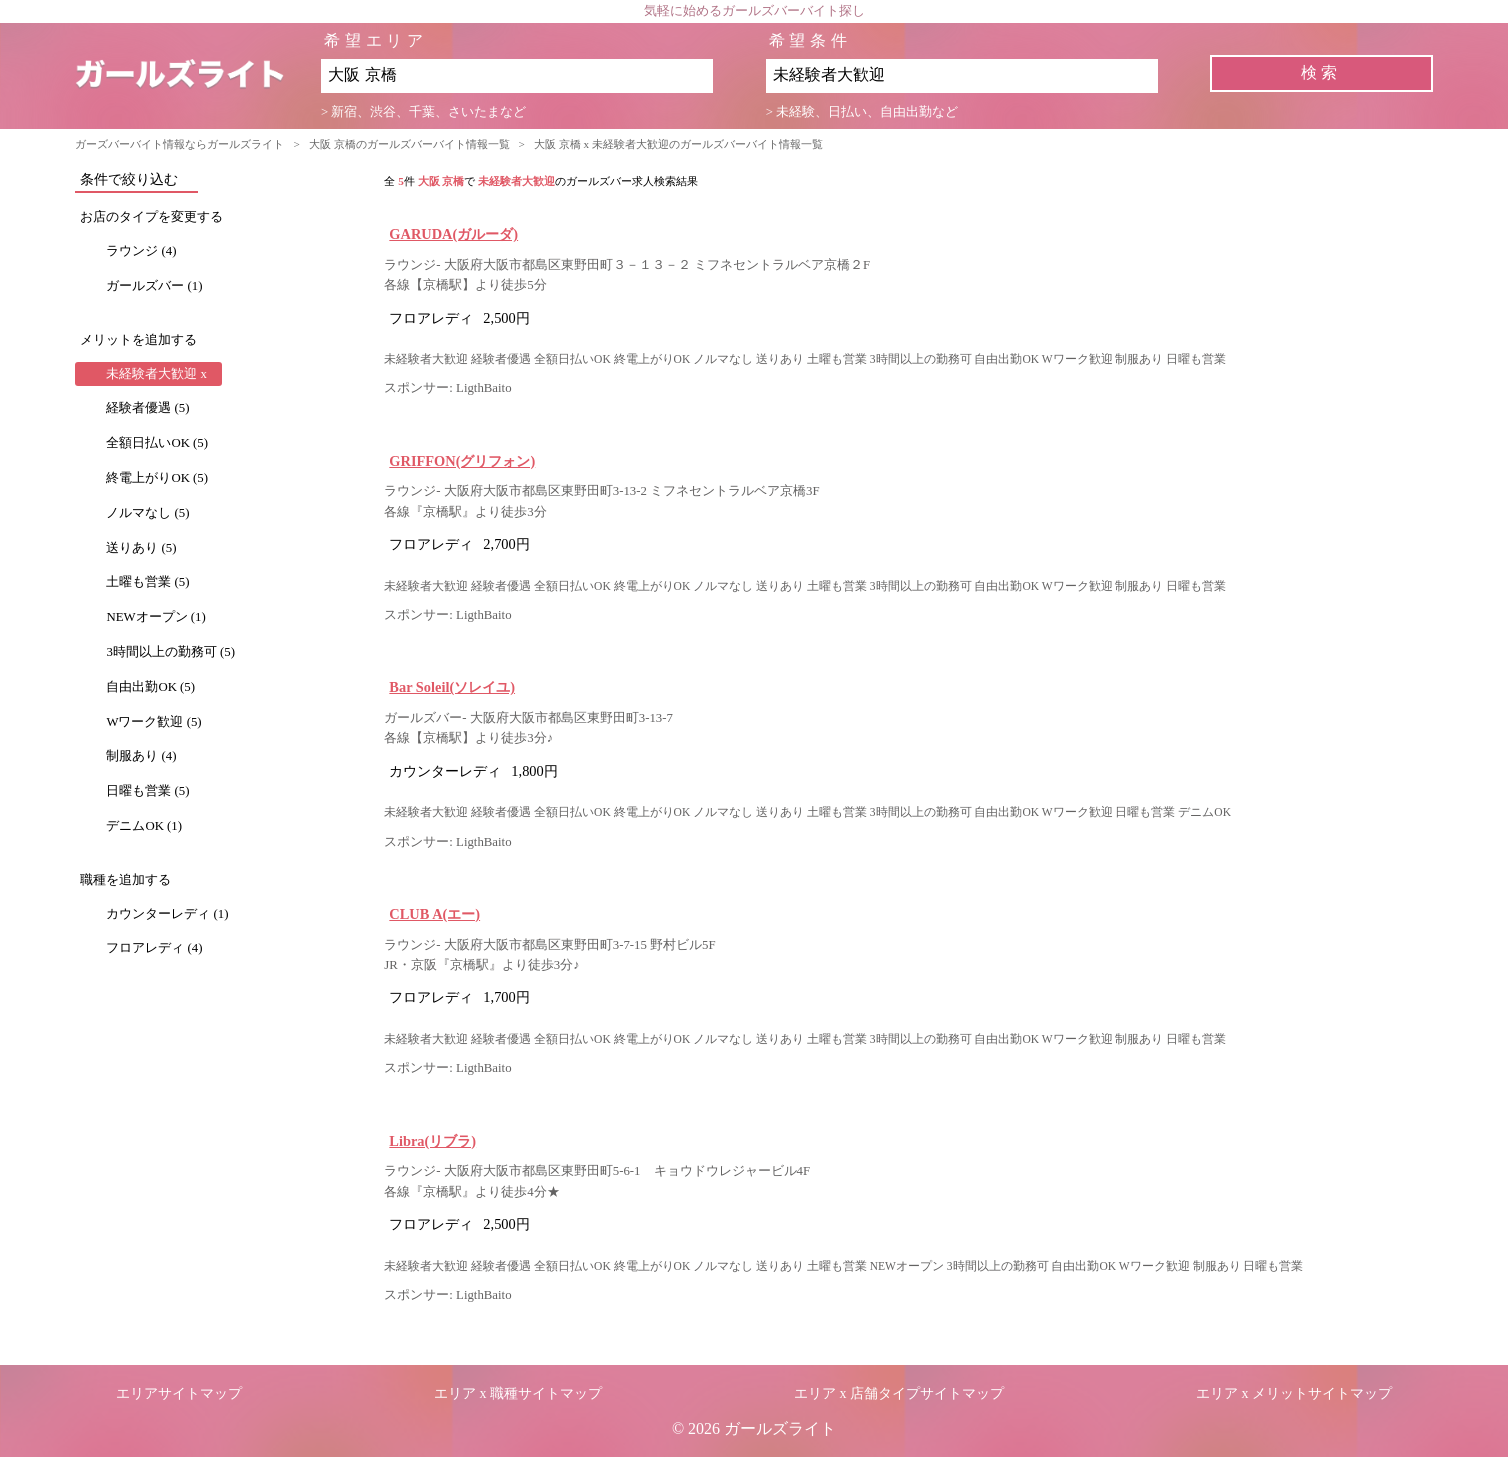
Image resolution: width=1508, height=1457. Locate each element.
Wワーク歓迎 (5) (153, 722)
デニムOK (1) (144, 826)
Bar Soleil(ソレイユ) (452, 687)
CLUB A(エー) (434, 914)
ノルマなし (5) (147, 513)
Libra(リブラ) (432, 1141)
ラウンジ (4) (141, 251)
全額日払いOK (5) (157, 443)
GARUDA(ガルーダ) (453, 234)
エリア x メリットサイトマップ (1294, 1393)
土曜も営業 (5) (147, 582)
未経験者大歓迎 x (156, 374)
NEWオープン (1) (155, 617)
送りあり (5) (141, 548)
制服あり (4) (141, 756)
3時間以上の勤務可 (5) (170, 652)
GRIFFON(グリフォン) (462, 461)
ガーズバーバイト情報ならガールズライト (179, 144)
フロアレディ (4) (154, 948)
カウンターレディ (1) (167, 914)
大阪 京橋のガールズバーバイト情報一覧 (409, 144)
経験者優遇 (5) (147, 408)
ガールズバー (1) (154, 286)
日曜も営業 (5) (147, 791)
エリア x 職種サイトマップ (518, 1393)
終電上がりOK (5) (157, 478)
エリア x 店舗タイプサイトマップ (899, 1393)
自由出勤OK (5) (150, 687)
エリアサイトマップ (179, 1393)
